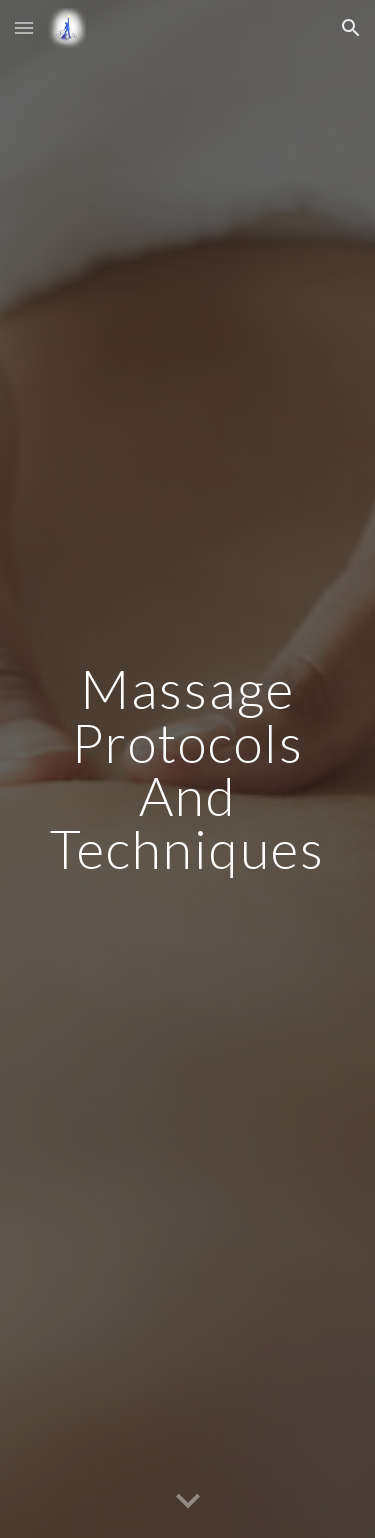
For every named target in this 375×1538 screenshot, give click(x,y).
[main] (188, 768)
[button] (24, 27)
